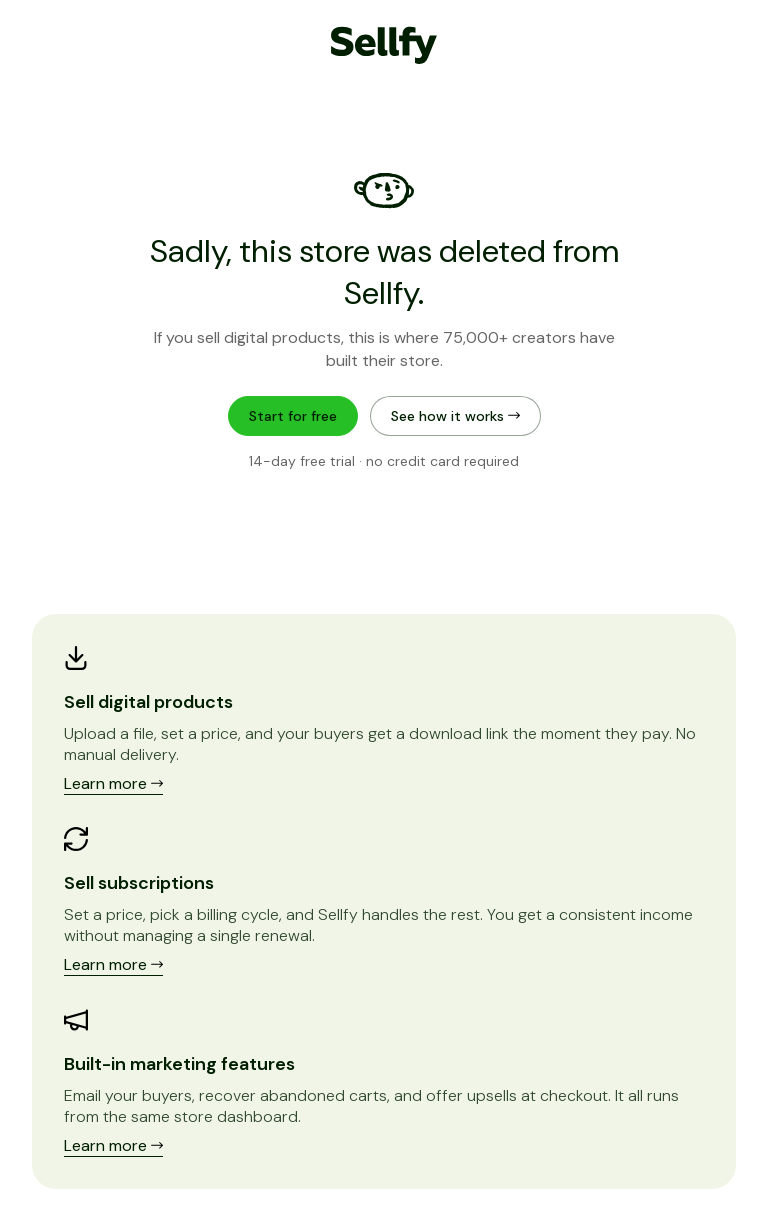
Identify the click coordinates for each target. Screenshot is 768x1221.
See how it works (455, 416)
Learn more (113, 783)
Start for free (293, 416)
